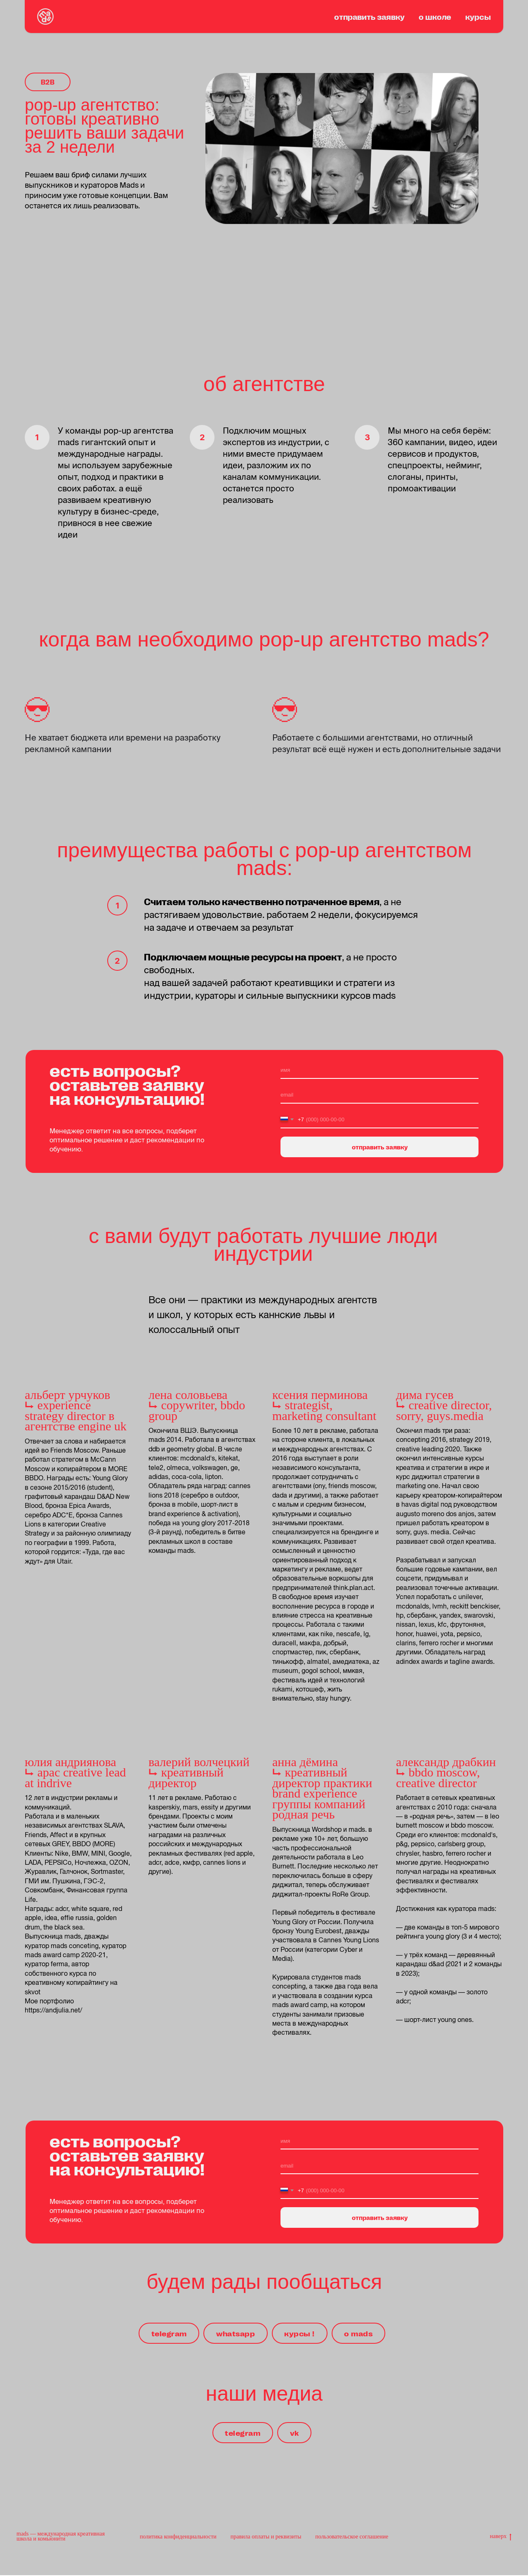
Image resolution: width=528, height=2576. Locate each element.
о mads (360, 2333)
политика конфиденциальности (178, 2537)
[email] (379, 1095)
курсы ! (300, 2333)
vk (295, 2432)
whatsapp (235, 2333)
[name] (379, 1070)
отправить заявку (369, 16)
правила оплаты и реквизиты (266, 2537)
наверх (501, 2537)
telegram (167, 2333)
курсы (478, 16)
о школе (435, 16)
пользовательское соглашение (351, 2537)
